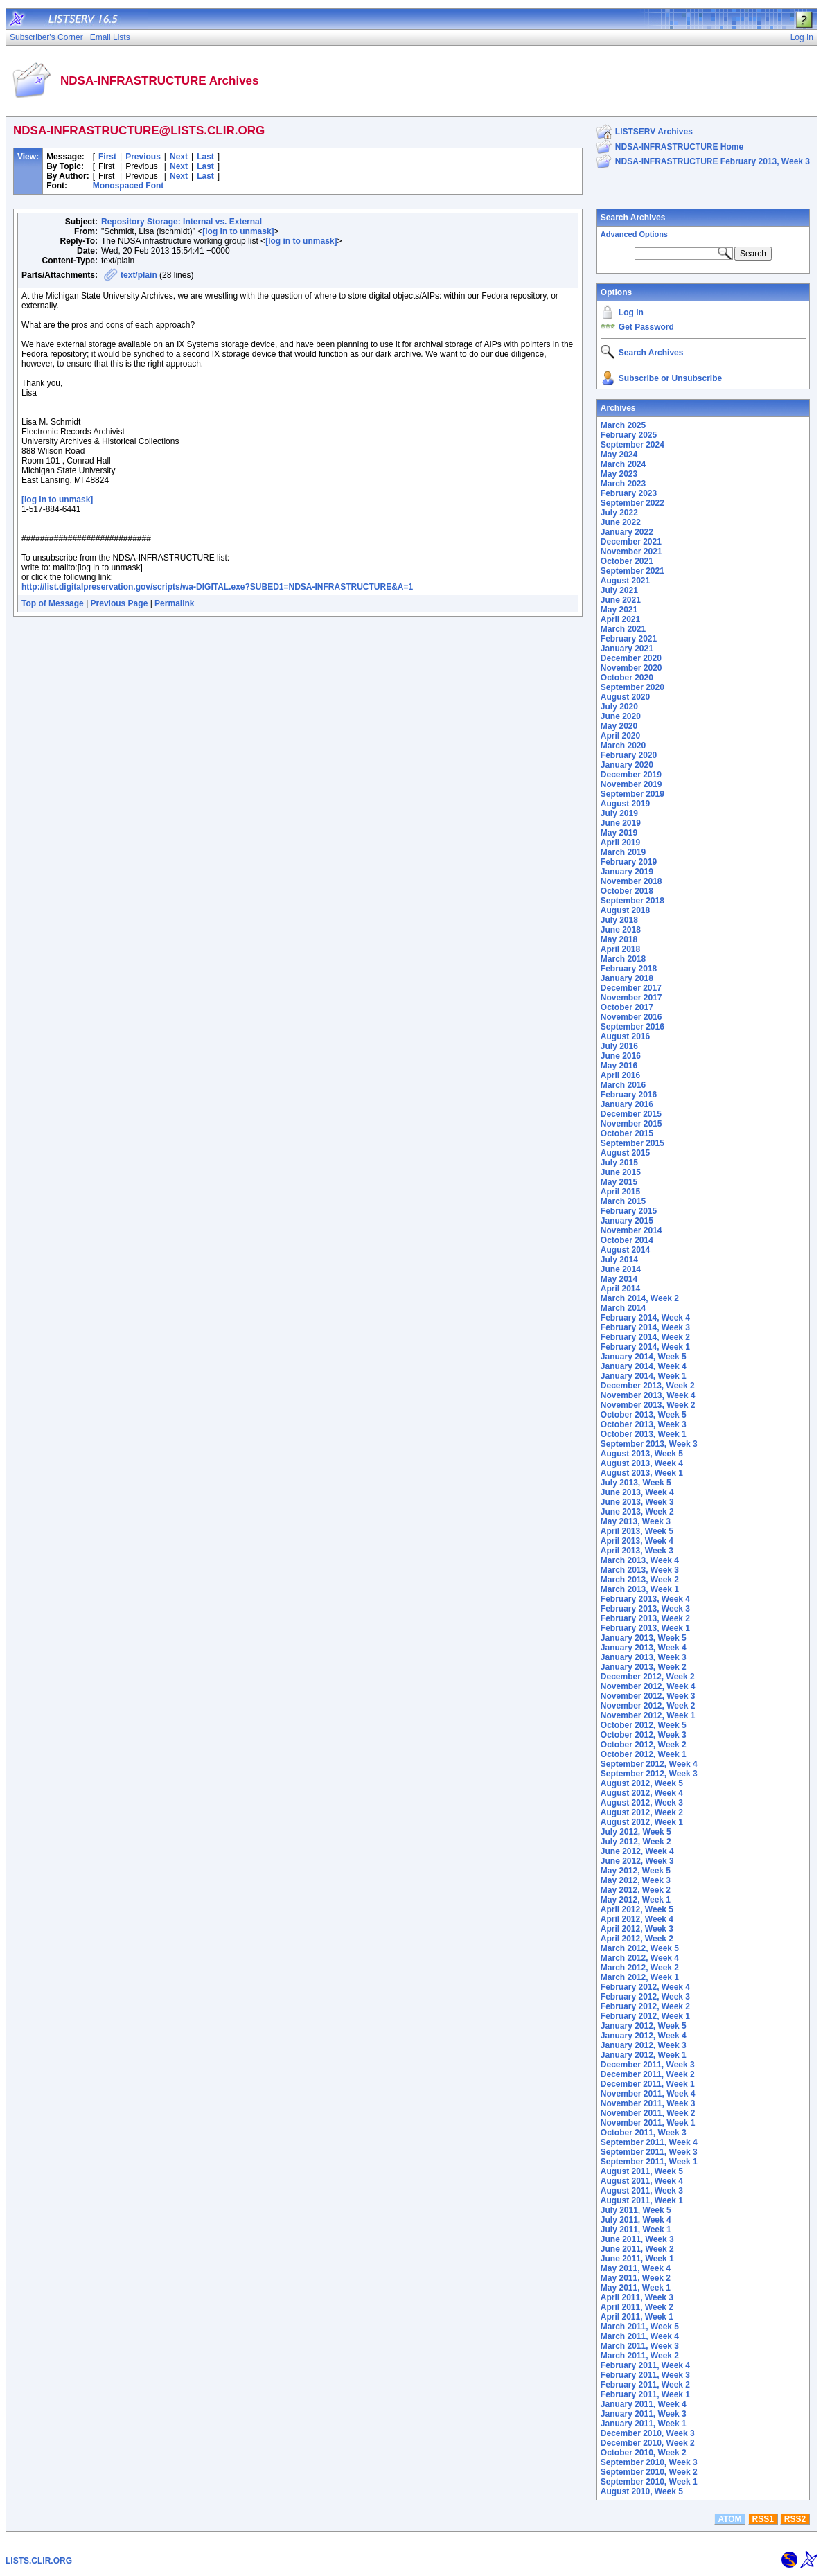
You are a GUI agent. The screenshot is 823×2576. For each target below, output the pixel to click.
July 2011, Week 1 (636, 2229)
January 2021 (627, 648)
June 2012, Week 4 (637, 1851)
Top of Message (52, 603)
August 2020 (625, 697)
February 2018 (629, 968)
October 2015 (627, 1133)
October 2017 (627, 1007)
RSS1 (763, 2519)
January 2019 (627, 871)
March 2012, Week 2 (640, 1968)
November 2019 (631, 784)
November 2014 (631, 1230)
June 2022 (621, 522)
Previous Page (119, 603)
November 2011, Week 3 (648, 2103)
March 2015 (623, 1201)
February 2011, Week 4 (645, 2365)
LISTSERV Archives (654, 131)
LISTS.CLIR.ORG (39, 2561)
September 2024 (632, 445)
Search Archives (633, 217)
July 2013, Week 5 (636, 1483)
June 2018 (621, 930)
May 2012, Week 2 (636, 1890)
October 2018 (627, 891)
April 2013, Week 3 (637, 1550)
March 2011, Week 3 (640, 2346)
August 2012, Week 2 (642, 1812)
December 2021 (631, 542)
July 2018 (619, 920)
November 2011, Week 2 (648, 2113)
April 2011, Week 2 (637, 2307)
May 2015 (619, 1182)
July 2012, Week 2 (636, 1841)
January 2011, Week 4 (644, 2404)
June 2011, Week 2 (637, 2249)
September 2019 (632, 794)
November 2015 (631, 1124)
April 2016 (620, 1075)
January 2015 (627, 1221)
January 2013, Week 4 (644, 1647)
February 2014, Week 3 (645, 1327)
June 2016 (621, 1056)
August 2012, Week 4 (642, 1793)
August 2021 (625, 580)
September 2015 (632, 1143)
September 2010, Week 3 (649, 2462)
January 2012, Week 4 (644, 2035)
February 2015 (629, 1211)
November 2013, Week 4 (648, 1395)
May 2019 (619, 833)
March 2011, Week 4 (640, 2336)
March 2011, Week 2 (640, 2356)
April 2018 (620, 949)
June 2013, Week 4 (637, 1492)
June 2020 (621, 716)
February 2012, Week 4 (645, 1987)
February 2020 (629, 755)
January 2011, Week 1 (644, 2423)
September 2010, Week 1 (649, 2482)
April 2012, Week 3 (637, 1929)
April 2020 (620, 736)
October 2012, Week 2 (644, 1744)
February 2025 (629, 435)
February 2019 (629, 862)
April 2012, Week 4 (637, 1919)
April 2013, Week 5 (637, 1531)
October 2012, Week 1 (644, 1754)
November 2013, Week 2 (648, 1405)
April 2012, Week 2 (637, 1938)
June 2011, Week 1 (637, 2259)
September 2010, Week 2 (649, 2472)
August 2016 (625, 1036)
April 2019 (620, 842)
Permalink (174, 603)
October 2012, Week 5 (644, 1725)
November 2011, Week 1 (648, 2123)
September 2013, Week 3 (649, 1444)
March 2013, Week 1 (640, 1589)
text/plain (139, 275)
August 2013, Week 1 (642, 1473)
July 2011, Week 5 (636, 2210)
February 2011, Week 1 (645, 2394)
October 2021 (627, 561)
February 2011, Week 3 (645, 2375)
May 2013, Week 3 (636, 1521)
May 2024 (619, 454)
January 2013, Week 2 (644, 1667)
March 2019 (623, 852)
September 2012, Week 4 (649, 1764)
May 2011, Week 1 (636, 2288)
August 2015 (625, 1153)
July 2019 (619, 813)
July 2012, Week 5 (636, 1832)
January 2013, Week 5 (644, 1638)
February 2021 (629, 639)
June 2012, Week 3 (637, 1861)
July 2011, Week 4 (636, 2220)
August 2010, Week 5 (642, 2491)
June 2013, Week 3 (637, 1502)
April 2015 (620, 1192)
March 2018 (623, 959)
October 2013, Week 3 (644, 1424)
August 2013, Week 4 (642, 1463)
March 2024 (623, 464)
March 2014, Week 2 (640, 1298)
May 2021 (619, 610)
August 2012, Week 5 (642, 1783)
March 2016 (623, 1085)
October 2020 (627, 677)
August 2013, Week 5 (642, 1453)
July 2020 (619, 707)
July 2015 (619, 1162)
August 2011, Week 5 (642, 2171)
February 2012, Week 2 (645, 2006)
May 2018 (619, 939)
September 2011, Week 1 (649, 2162)
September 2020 (632, 687)
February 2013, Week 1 (645, 1628)
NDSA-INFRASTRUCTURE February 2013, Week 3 (712, 161)
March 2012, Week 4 (640, 1958)
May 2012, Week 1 (636, 1900)
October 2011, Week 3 (644, 2132)
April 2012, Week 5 (637, 1909)
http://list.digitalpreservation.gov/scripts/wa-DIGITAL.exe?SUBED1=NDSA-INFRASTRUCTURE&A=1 (217, 587)
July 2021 (619, 590)
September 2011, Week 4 (649, 2142)
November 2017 (631, 998)
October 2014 (627, 1240)
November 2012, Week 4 (648, 1686)
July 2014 (619, 1259)
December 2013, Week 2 (648, 1386)
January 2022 (627, 532)
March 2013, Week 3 (640, 1570)
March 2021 (623, 629)
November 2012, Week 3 (648, 1696)
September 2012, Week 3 (649, 1774)
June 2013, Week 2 (637, 1512)
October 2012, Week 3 (644, 1735)
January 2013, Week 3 (644, 1657)
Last (205, 156)
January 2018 (627, 978)
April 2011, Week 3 (637, 2297)
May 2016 (619, 1065)
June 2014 (621, 1269)
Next (179, 156)
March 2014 (623, 1308)
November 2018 (631, 881)
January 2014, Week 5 (644, 1356)
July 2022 (619, 513)
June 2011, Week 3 (637, 2239)
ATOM (729, 2519)
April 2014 (620, 1289)
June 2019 (621, 823)
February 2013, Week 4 (645, 1599)
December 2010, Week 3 (648, 2433)
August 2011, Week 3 (642, 2191)
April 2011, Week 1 (637, 2317)
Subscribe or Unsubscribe (670, 378)
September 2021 (632, 571)
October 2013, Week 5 (644, 1415)
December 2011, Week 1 (648, 2084)
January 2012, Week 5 (644, 2026)
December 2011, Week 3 (648, 2065)
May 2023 (619, 474)
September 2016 (632, 1027)
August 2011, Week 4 (642, 2181)
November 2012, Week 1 (648, 1715)
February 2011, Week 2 (645, 2385)
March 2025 (623, 425)
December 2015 (631, 1114)
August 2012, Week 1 (642, 1822)
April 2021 (620, 619)
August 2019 (625, 804)
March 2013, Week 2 (640, 1580)
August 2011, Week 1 (642, 2200)
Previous (143, 156)
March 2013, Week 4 (640, 1560)
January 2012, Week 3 (644, 2045)
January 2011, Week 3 (644, 2414)
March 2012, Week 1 (640, 1977)
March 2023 (623, 483)
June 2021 (621, 600)
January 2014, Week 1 (644, 1376)
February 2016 (629, 1095)
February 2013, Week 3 (645, 1609)
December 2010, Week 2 (648, 2443)
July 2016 (619, 1046)
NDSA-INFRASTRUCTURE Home (679, 147)
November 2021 (631, 551)
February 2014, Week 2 (645, 1337)
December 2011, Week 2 (648, 2074)
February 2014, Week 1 (645, 1347)
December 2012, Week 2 (648, 1677)
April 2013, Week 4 (637, 1541)
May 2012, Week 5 (636, 1871)
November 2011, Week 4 (648, 2094)
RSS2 (795, 2519)
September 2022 (632, 503)
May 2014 (619, 1279)
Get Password (646, 327)
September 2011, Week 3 (649, 2152)
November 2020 (631, 668)
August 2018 (625, 910)
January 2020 (627, 765)
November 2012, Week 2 (648, 1706)
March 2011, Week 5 (640, 2326)
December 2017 (631, 988)
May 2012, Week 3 (636, 1880)
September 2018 (632, 901)
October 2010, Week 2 (644, 2453)
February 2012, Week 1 (645, 2016)
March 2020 (623, 745)
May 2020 (619, 726)
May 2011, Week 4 (636, 2268)
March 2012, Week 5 (640, 1948)
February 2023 (629, 493)
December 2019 (631, 774)
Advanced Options (634, 234)
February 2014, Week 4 (645, 1318)
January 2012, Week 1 (644, 2055)
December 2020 (631, 658)
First (107, 156)
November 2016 (631, 1017)
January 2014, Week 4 (644, 1366)
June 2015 (621, 1172)
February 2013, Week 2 (645, 1618)
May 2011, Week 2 (636, 2278)
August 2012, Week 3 (642, 1803)
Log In (631, 312)
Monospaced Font (128, 186)
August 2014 (625, 1250)
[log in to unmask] (238, 231)
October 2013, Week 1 (644, 1434)
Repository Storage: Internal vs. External (181, 222)
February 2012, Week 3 (645, 1997)
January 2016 (627, 1104)
